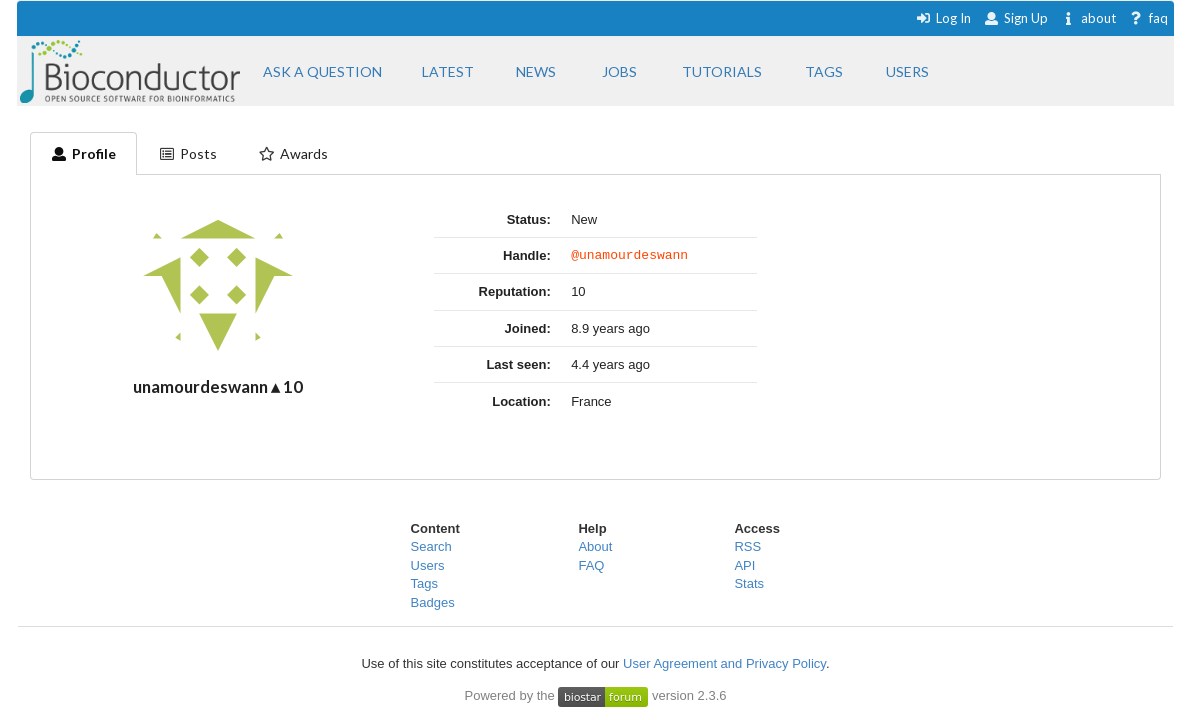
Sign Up (1016, 18)
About (595, 546)
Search (431, 546)
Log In (943, 18)
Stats (749, 583)
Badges (433, 602)
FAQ (591, 565)
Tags (424, 583)
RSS (747, 546)
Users (428, 565)
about (1088, 18)
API (744, 565)
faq (1148, 18)
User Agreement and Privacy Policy (724, 663)
